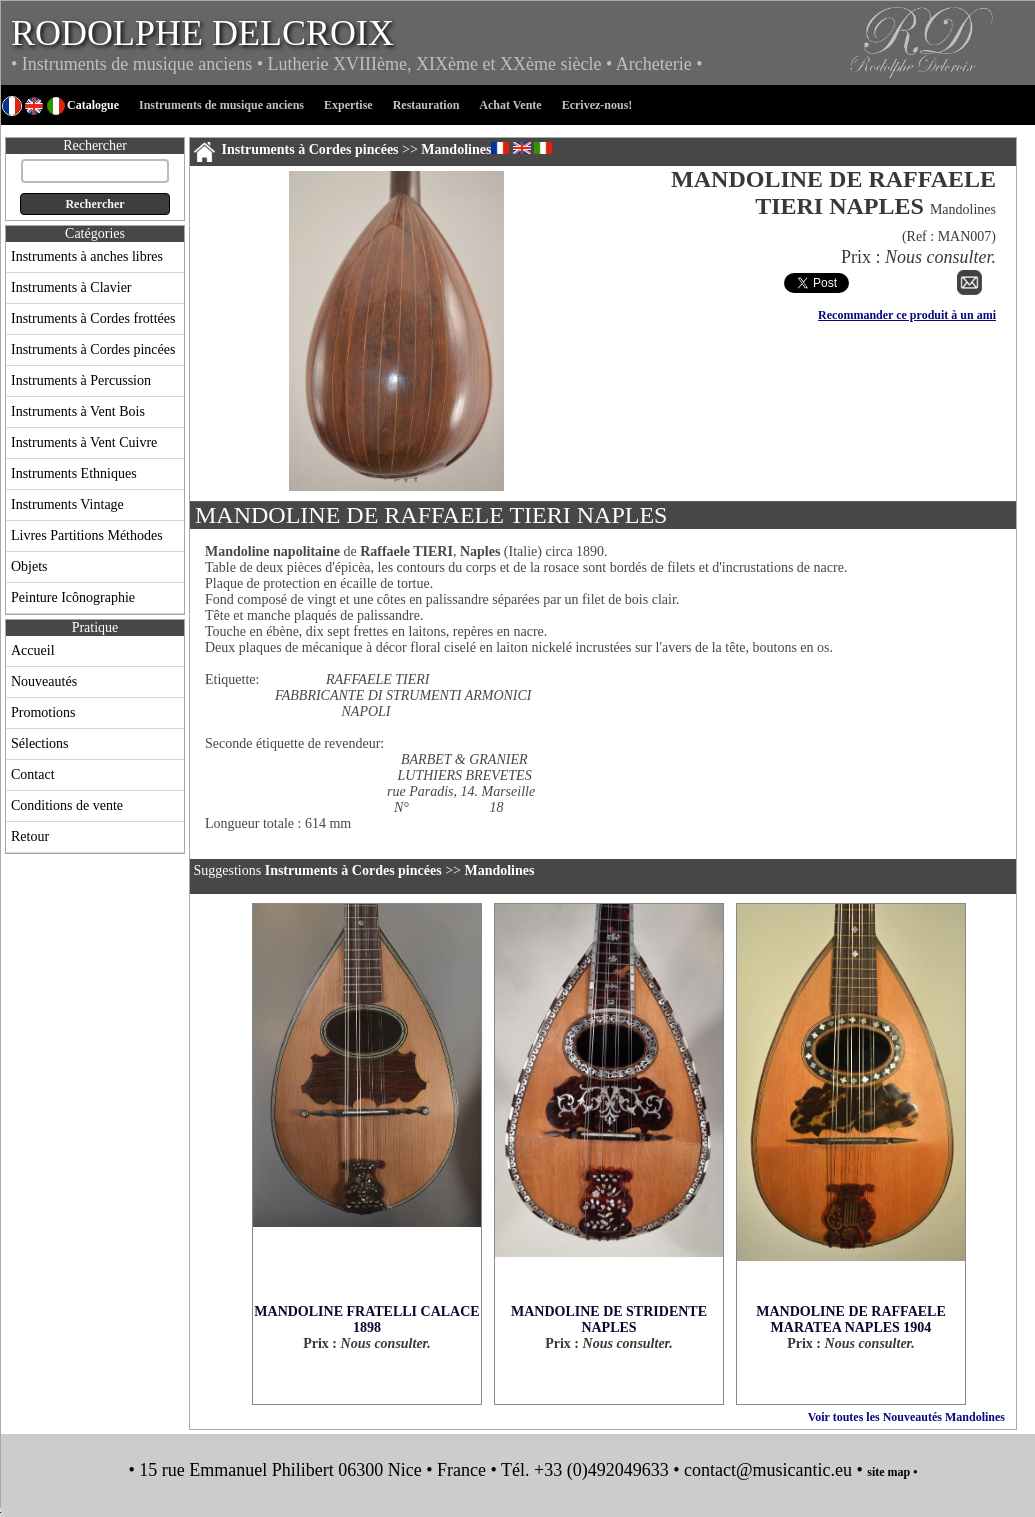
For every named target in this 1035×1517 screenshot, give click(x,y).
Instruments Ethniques (74, 473)
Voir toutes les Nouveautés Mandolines (906, 1417)
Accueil (33, 650)
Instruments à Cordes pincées (93, 349)
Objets (29, 566)
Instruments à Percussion (81, 380)
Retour (30, 836)
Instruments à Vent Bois (78, 411)
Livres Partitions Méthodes (87, 535)
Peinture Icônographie (73, 597)
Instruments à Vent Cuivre (84, 442)
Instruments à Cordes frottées (93, 318)
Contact (33, 774)
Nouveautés (44, 681)
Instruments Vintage (67, 504)
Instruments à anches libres (87, 256)
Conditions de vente (67, 805)
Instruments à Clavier (71, 287)
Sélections (40, 743)
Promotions (43, 712)
